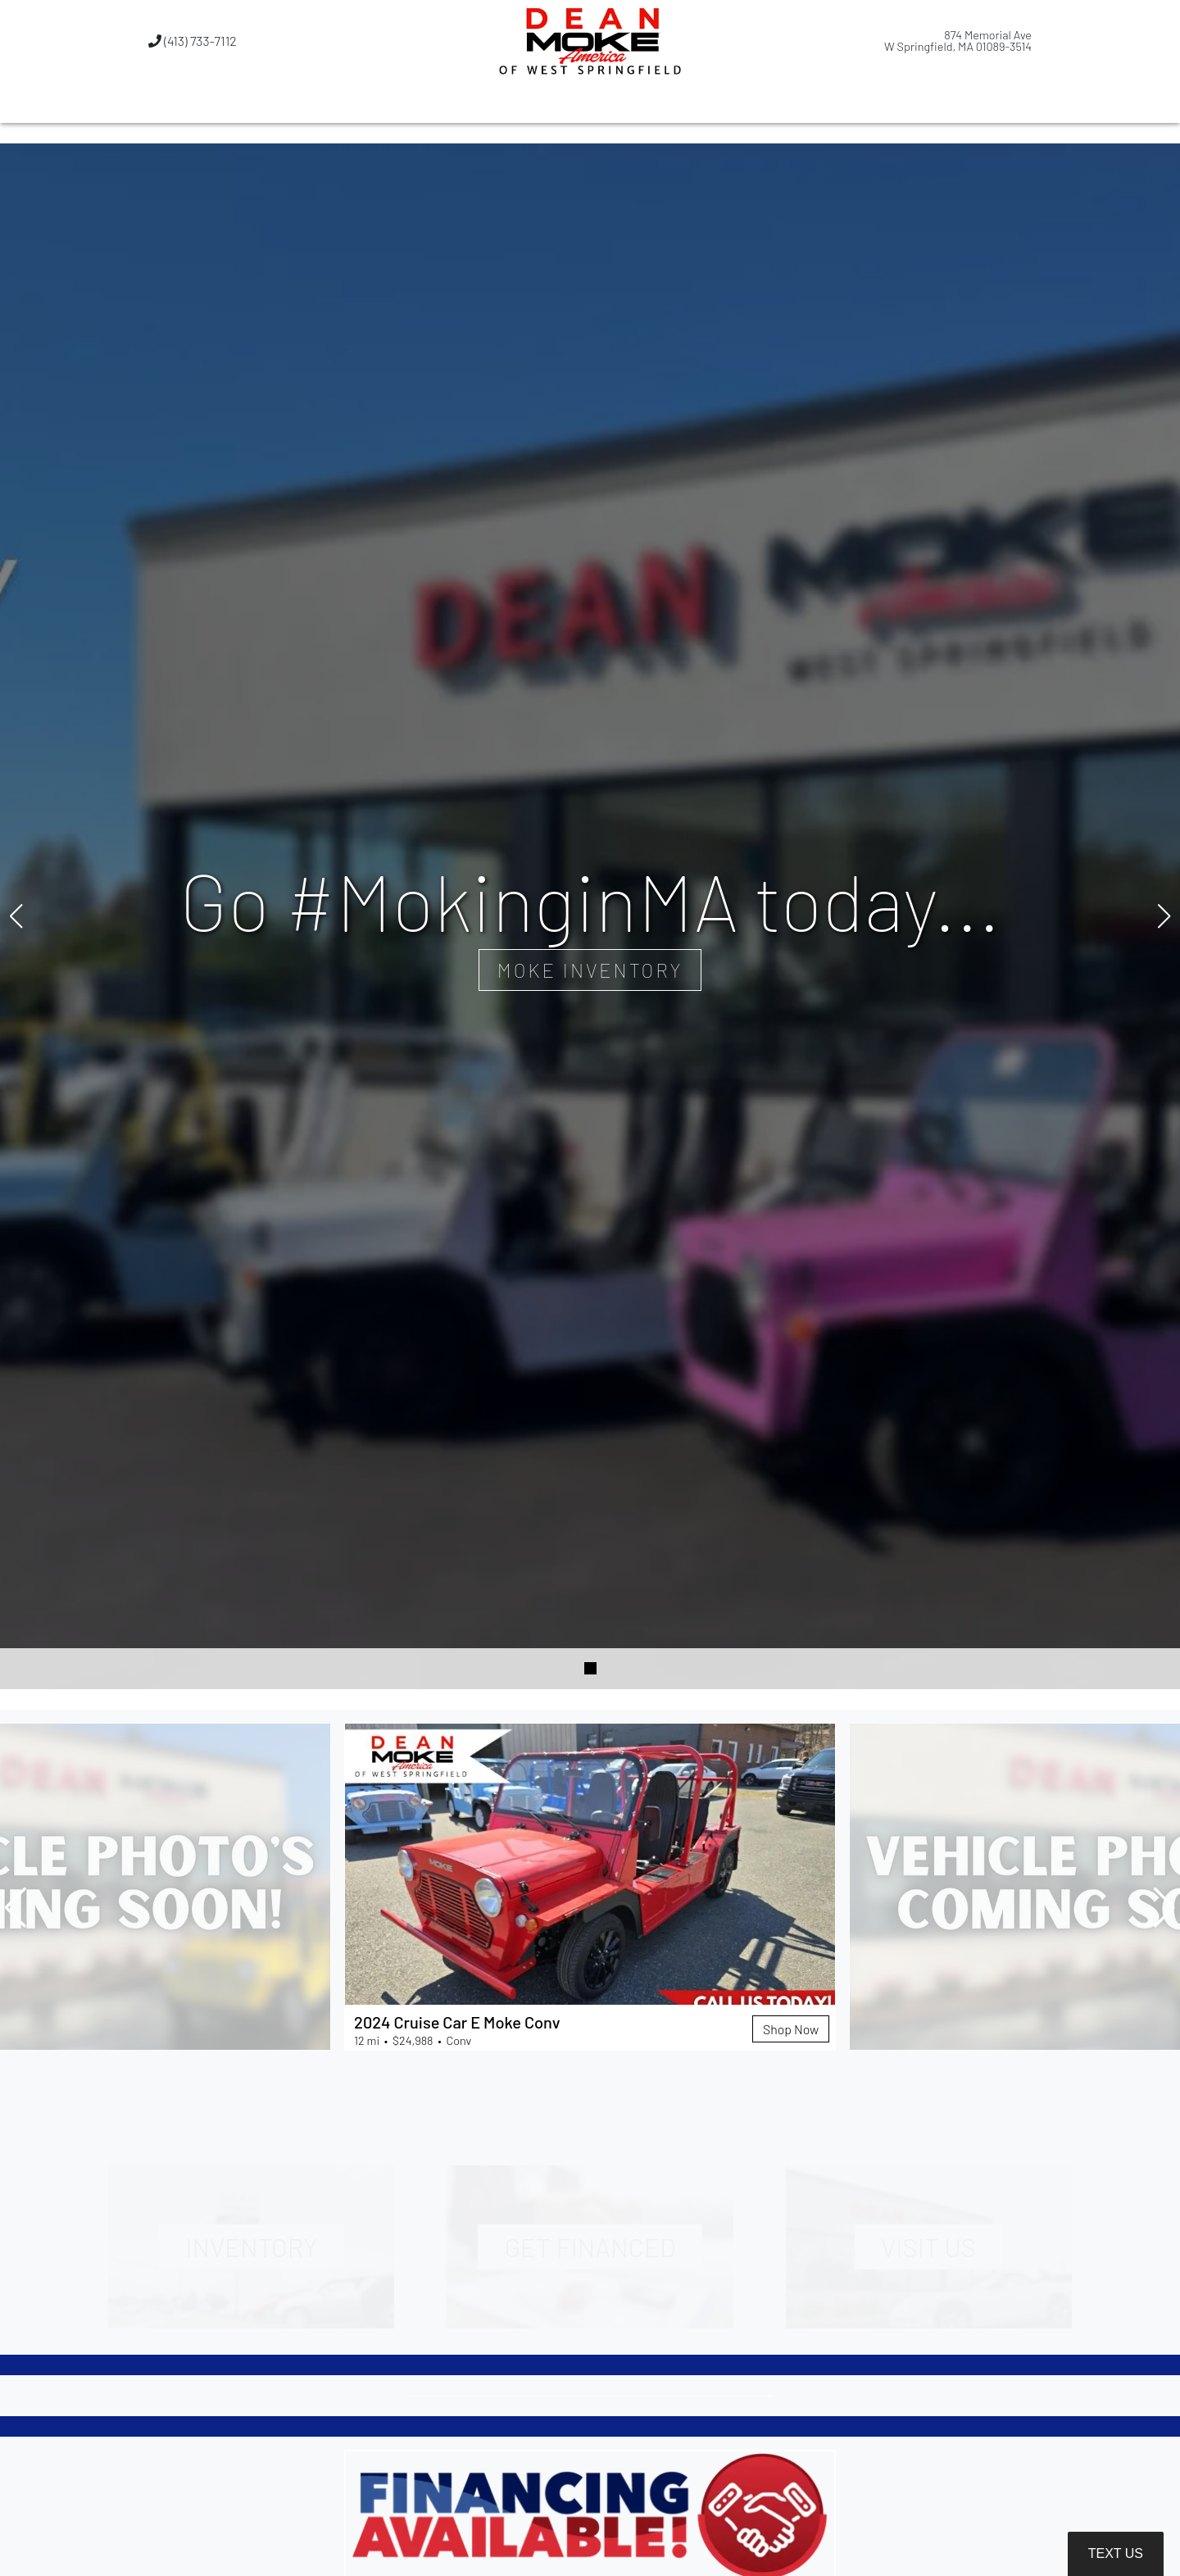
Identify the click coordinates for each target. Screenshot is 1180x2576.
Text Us (1115, 2553)
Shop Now (790, 2028)
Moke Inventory (590, 969)
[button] (506, 102)
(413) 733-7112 (192, 40)
